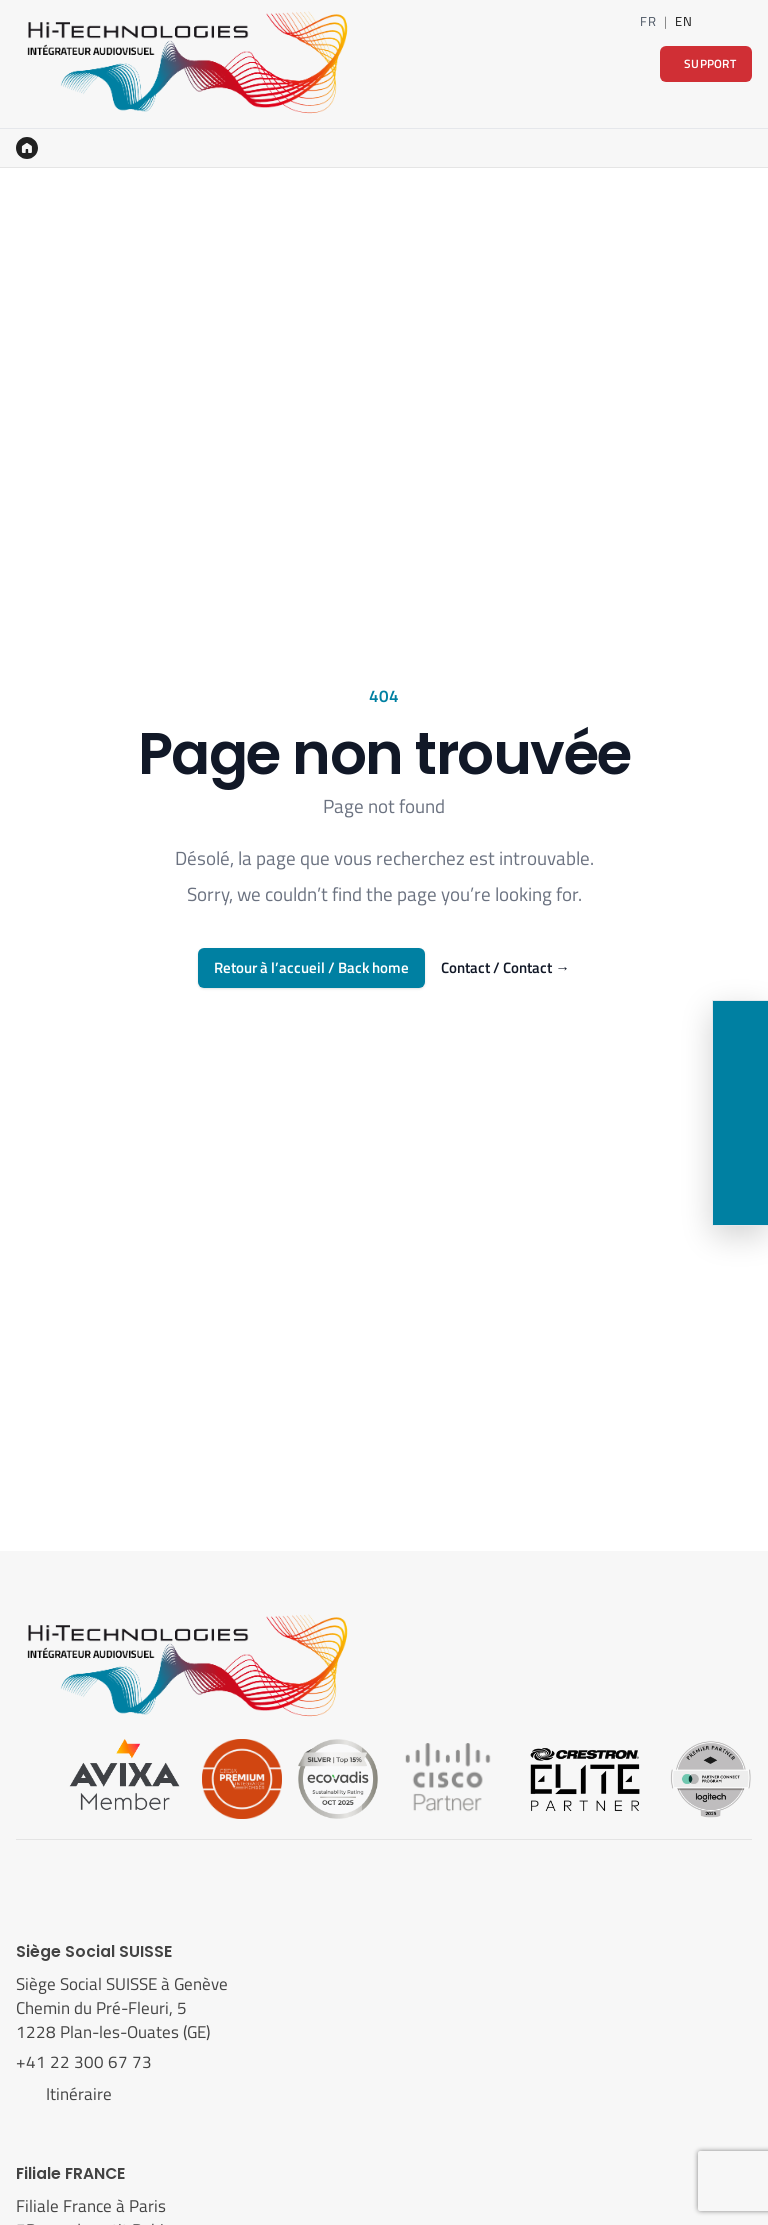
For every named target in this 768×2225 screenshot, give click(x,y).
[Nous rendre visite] (740, 1141)
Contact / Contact (505, 968)
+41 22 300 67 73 (86, 2062)
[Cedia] (242, 1777)
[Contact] (743, 21)
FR (648, 21)
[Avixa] (125, 1777)
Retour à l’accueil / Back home (311, 967)
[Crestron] (584, 1777)
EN (683, 21)
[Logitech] (710, 1777)
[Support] (740, 1197)
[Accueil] (27, 148)
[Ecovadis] (338, 1777)
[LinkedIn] (713, 21)
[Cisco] (447, 1777)
